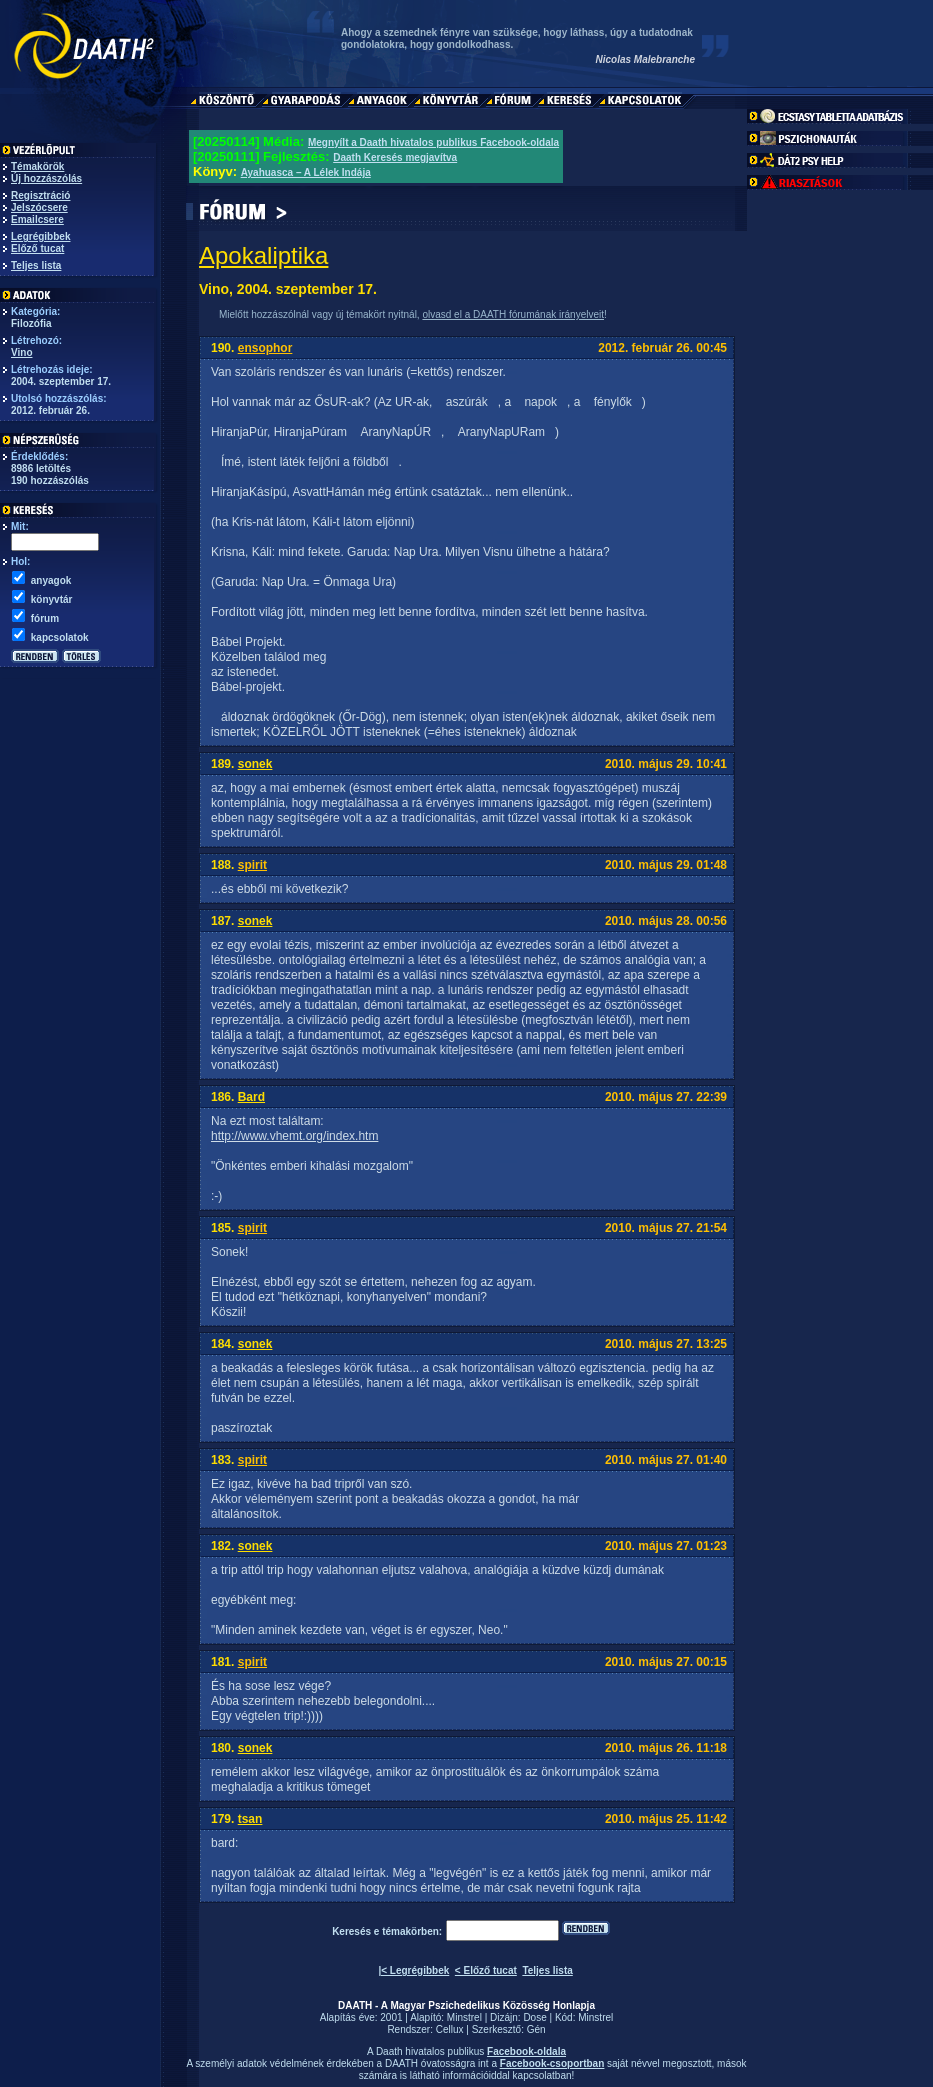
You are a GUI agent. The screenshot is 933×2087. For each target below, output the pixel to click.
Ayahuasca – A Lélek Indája (306, 172)
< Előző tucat (486, 1970)
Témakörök (37, 166)
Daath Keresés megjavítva (395, 157)
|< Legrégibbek (413, 1970)
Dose (534, 2017)
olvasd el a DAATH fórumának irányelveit (513, 314)
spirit (252, 865)
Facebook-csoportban (552, 2063)
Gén (536, 2029)
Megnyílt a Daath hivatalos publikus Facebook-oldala (433, 142)
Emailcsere (37, 219)
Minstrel (464, 2017)
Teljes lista (36, 265)
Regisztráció (40, 195)
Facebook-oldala (526, 2051)
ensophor (265, 348)
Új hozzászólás (46, 178)
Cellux (450, 2029)
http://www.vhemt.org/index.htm (294, 1136)
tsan (250, 1819)
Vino (21, 352)
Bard (251, 1097)
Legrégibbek (40, 236)
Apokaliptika (263, 255)
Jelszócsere (39, 207)
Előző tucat (37, 248)
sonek (255, 764)
